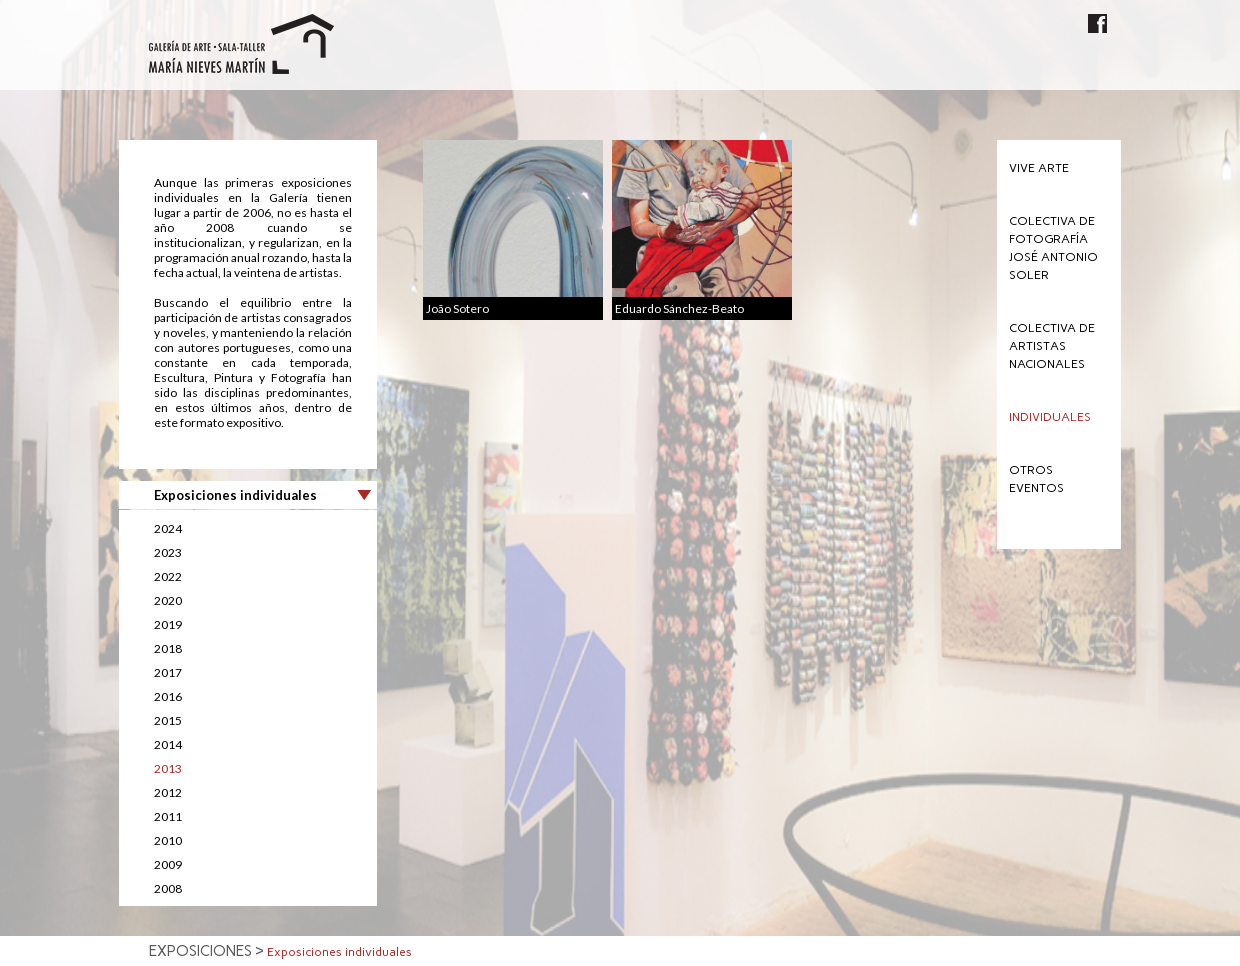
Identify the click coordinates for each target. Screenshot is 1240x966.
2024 (168, 528)
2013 (168, 768)
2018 (168, 648)
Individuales (1050, 417)
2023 (168, 552)
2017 (168, 672)
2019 (168, 624)
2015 (168, 720)
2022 (168, 576)
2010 (168, 840)
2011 (168, 816)
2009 (168, 864)
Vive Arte (1039, 168)
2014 (168, 744)
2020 (168, 600)
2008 (168, 888)
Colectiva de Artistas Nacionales (1052, 346)
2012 (168, 792)
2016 (168, 696)
